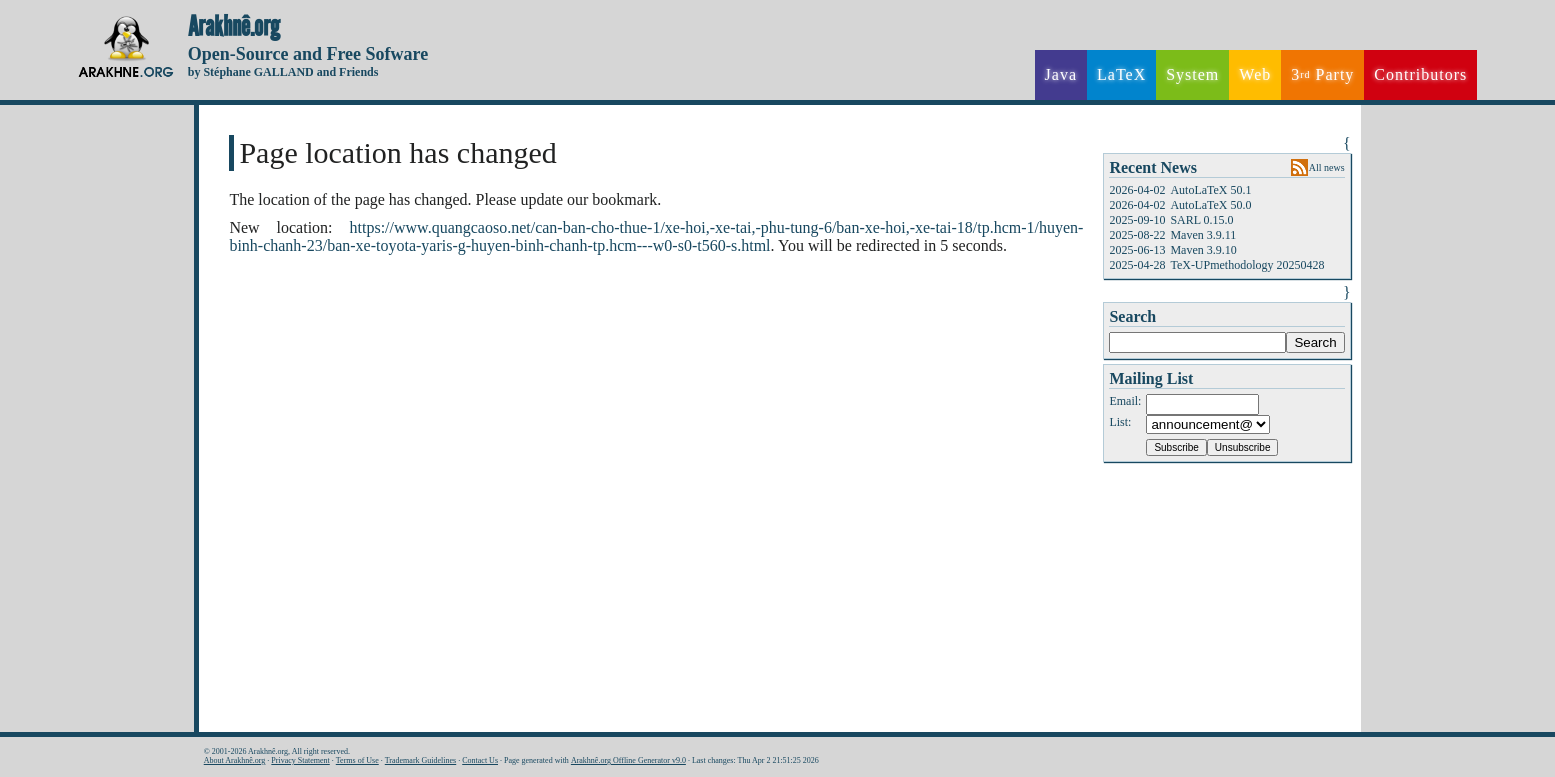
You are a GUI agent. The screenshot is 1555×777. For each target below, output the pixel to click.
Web (1255, 74)
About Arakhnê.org (235, 760)
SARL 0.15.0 (1201, 220)
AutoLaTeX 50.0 (1210, 205)
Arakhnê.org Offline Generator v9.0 (628, 760)
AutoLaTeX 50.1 (1210, 190)
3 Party (1322, 75)
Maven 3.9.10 (1203, 250)
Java (1061, 74)
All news (1327, 167)
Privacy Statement (300, 760)
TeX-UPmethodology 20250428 (1247, 265)
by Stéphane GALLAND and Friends (283, 72)
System (1192, 74)
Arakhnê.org (234, 27)
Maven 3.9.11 (1203, 235)
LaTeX (1121, 74)
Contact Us (480, 760)
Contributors (1420, 74)
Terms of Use (357, 760)
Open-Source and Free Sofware (308, 54)
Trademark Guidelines (420, 760)
